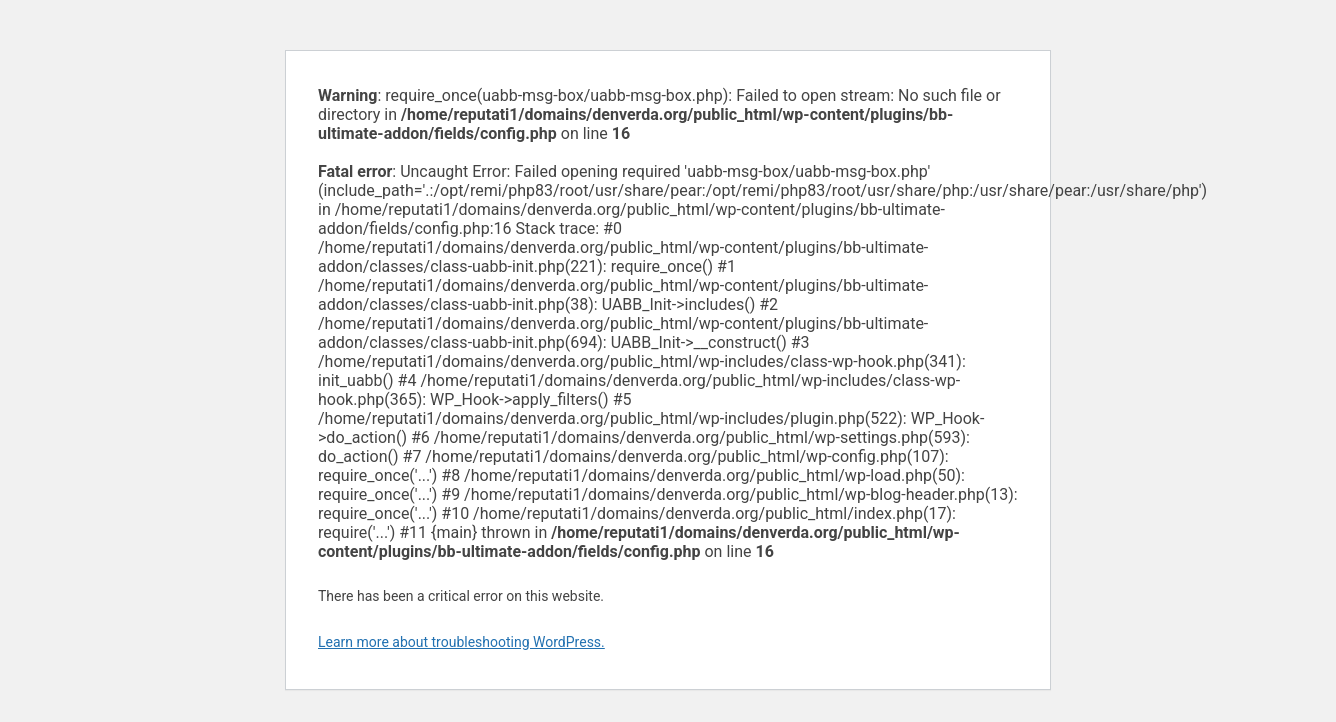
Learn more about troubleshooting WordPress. (461, 642)
